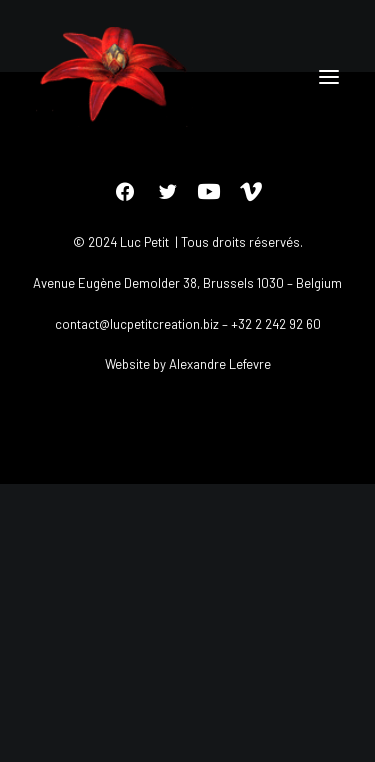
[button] (329, 77)
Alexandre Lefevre (220, 364)
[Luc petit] (114, 77)
